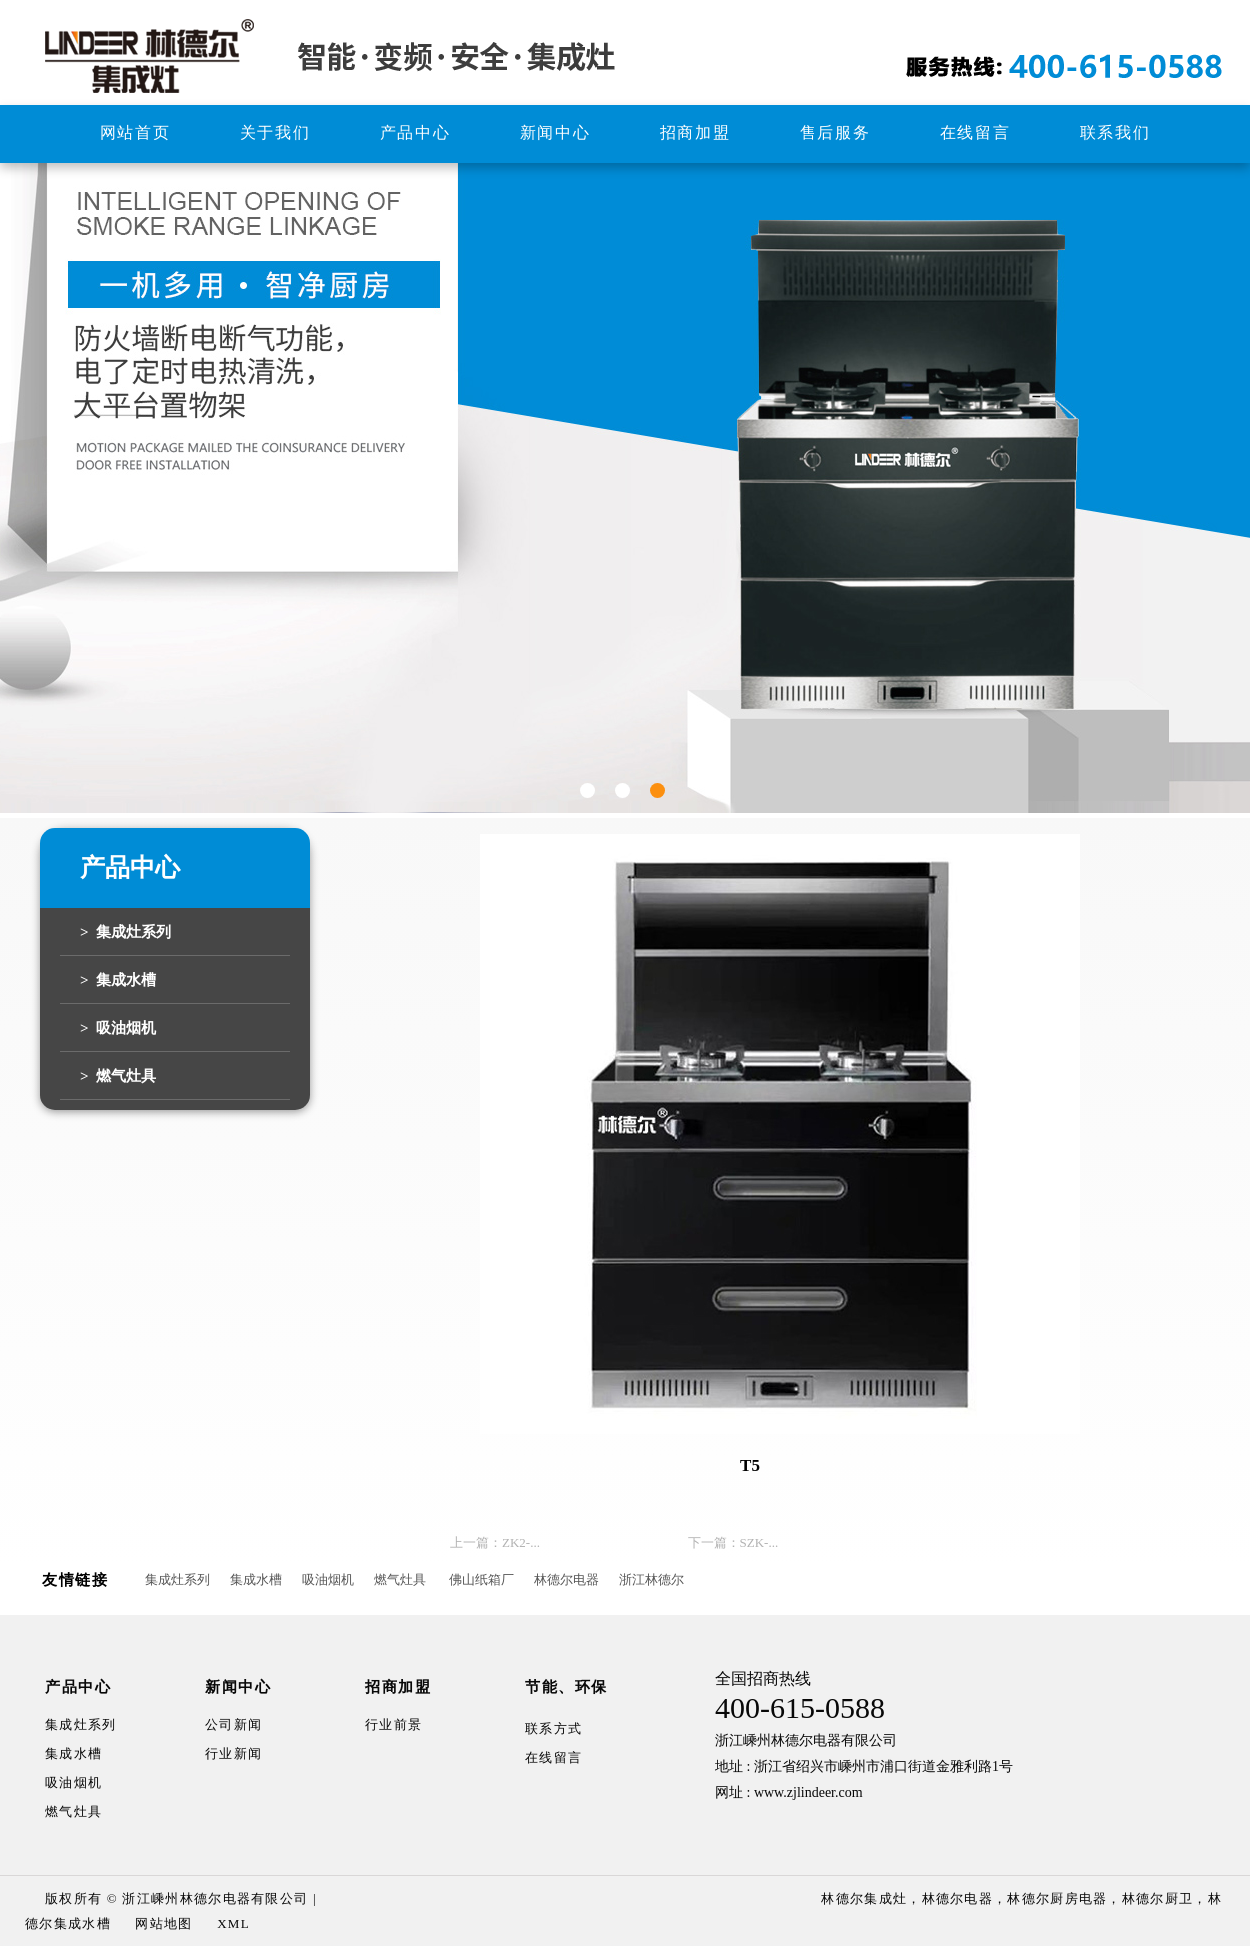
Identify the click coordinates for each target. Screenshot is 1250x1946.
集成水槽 (256, 1579)
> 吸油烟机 (118, 1028)
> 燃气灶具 (118, 1076)
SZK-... (759, 1542)
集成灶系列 (177, 1579)
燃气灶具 (400, 1579)
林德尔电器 (566, 1579)
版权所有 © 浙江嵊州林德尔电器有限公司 (176, 1898)
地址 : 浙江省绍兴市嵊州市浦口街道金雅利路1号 (864, 1766)
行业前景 (393, 1724)
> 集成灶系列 (125, 932)
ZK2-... (521, 1542)
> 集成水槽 (118, 980)
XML (233, 1923)
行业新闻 (233, 1753)
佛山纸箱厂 (481, 1579)
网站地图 (163, 1923)
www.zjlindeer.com (808, 1792)
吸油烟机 (328, 1579)
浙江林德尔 (651, 1579)
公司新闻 (233, 1724)
